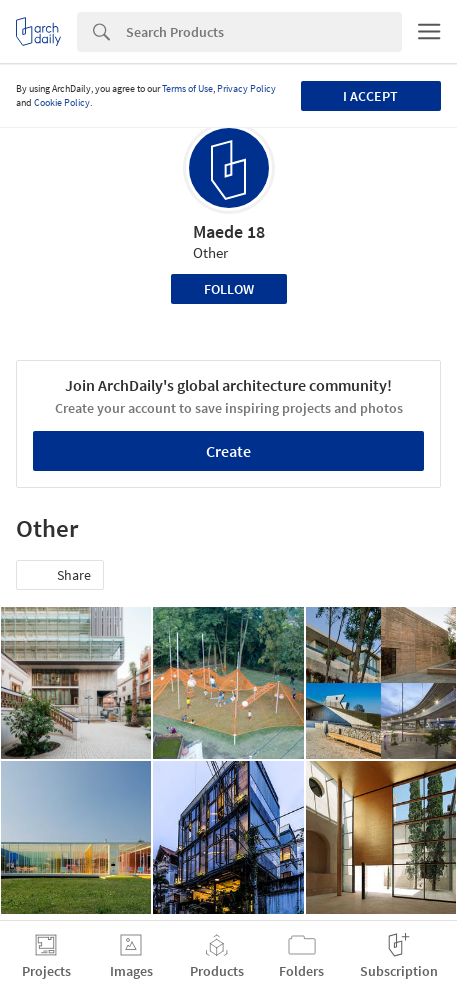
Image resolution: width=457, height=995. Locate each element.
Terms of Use (187, 88)
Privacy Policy (246, 88)
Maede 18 (229, 231)
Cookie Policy (62, 102)
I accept (370, 96)
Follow (229, 289)
